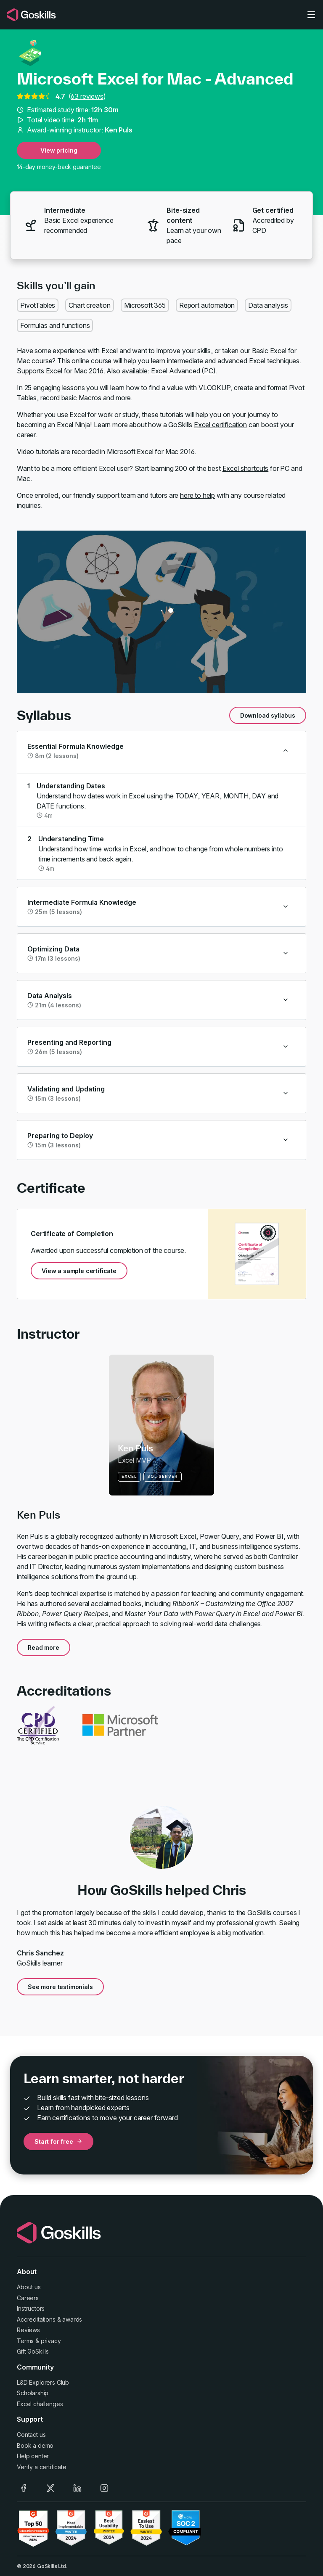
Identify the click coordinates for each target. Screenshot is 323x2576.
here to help (197, 495)
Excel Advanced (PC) (183, 371)
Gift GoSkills (33, 2351)
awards (72, 2319)
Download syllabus (267, 715)
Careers (28, 2297)
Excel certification (220, 424)
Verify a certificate (41, 2466)
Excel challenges (40, 2403)
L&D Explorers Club (43, 2382)
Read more (43, 1647)
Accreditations (36, 2319)
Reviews (28, 2329)
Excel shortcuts (245, 468)
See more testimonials (60, 1986)
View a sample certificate (79, 1270)
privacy (51, 2340)
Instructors (31, 2308)
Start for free (58, 2141)
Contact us (31, 2434)
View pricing (58, 150)
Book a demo (35, 2445)
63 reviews (87, 96)
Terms (25, 2340)
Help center (33, 2456)
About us (29, 2287)
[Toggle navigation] (311, 15)
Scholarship (32, 2392)
